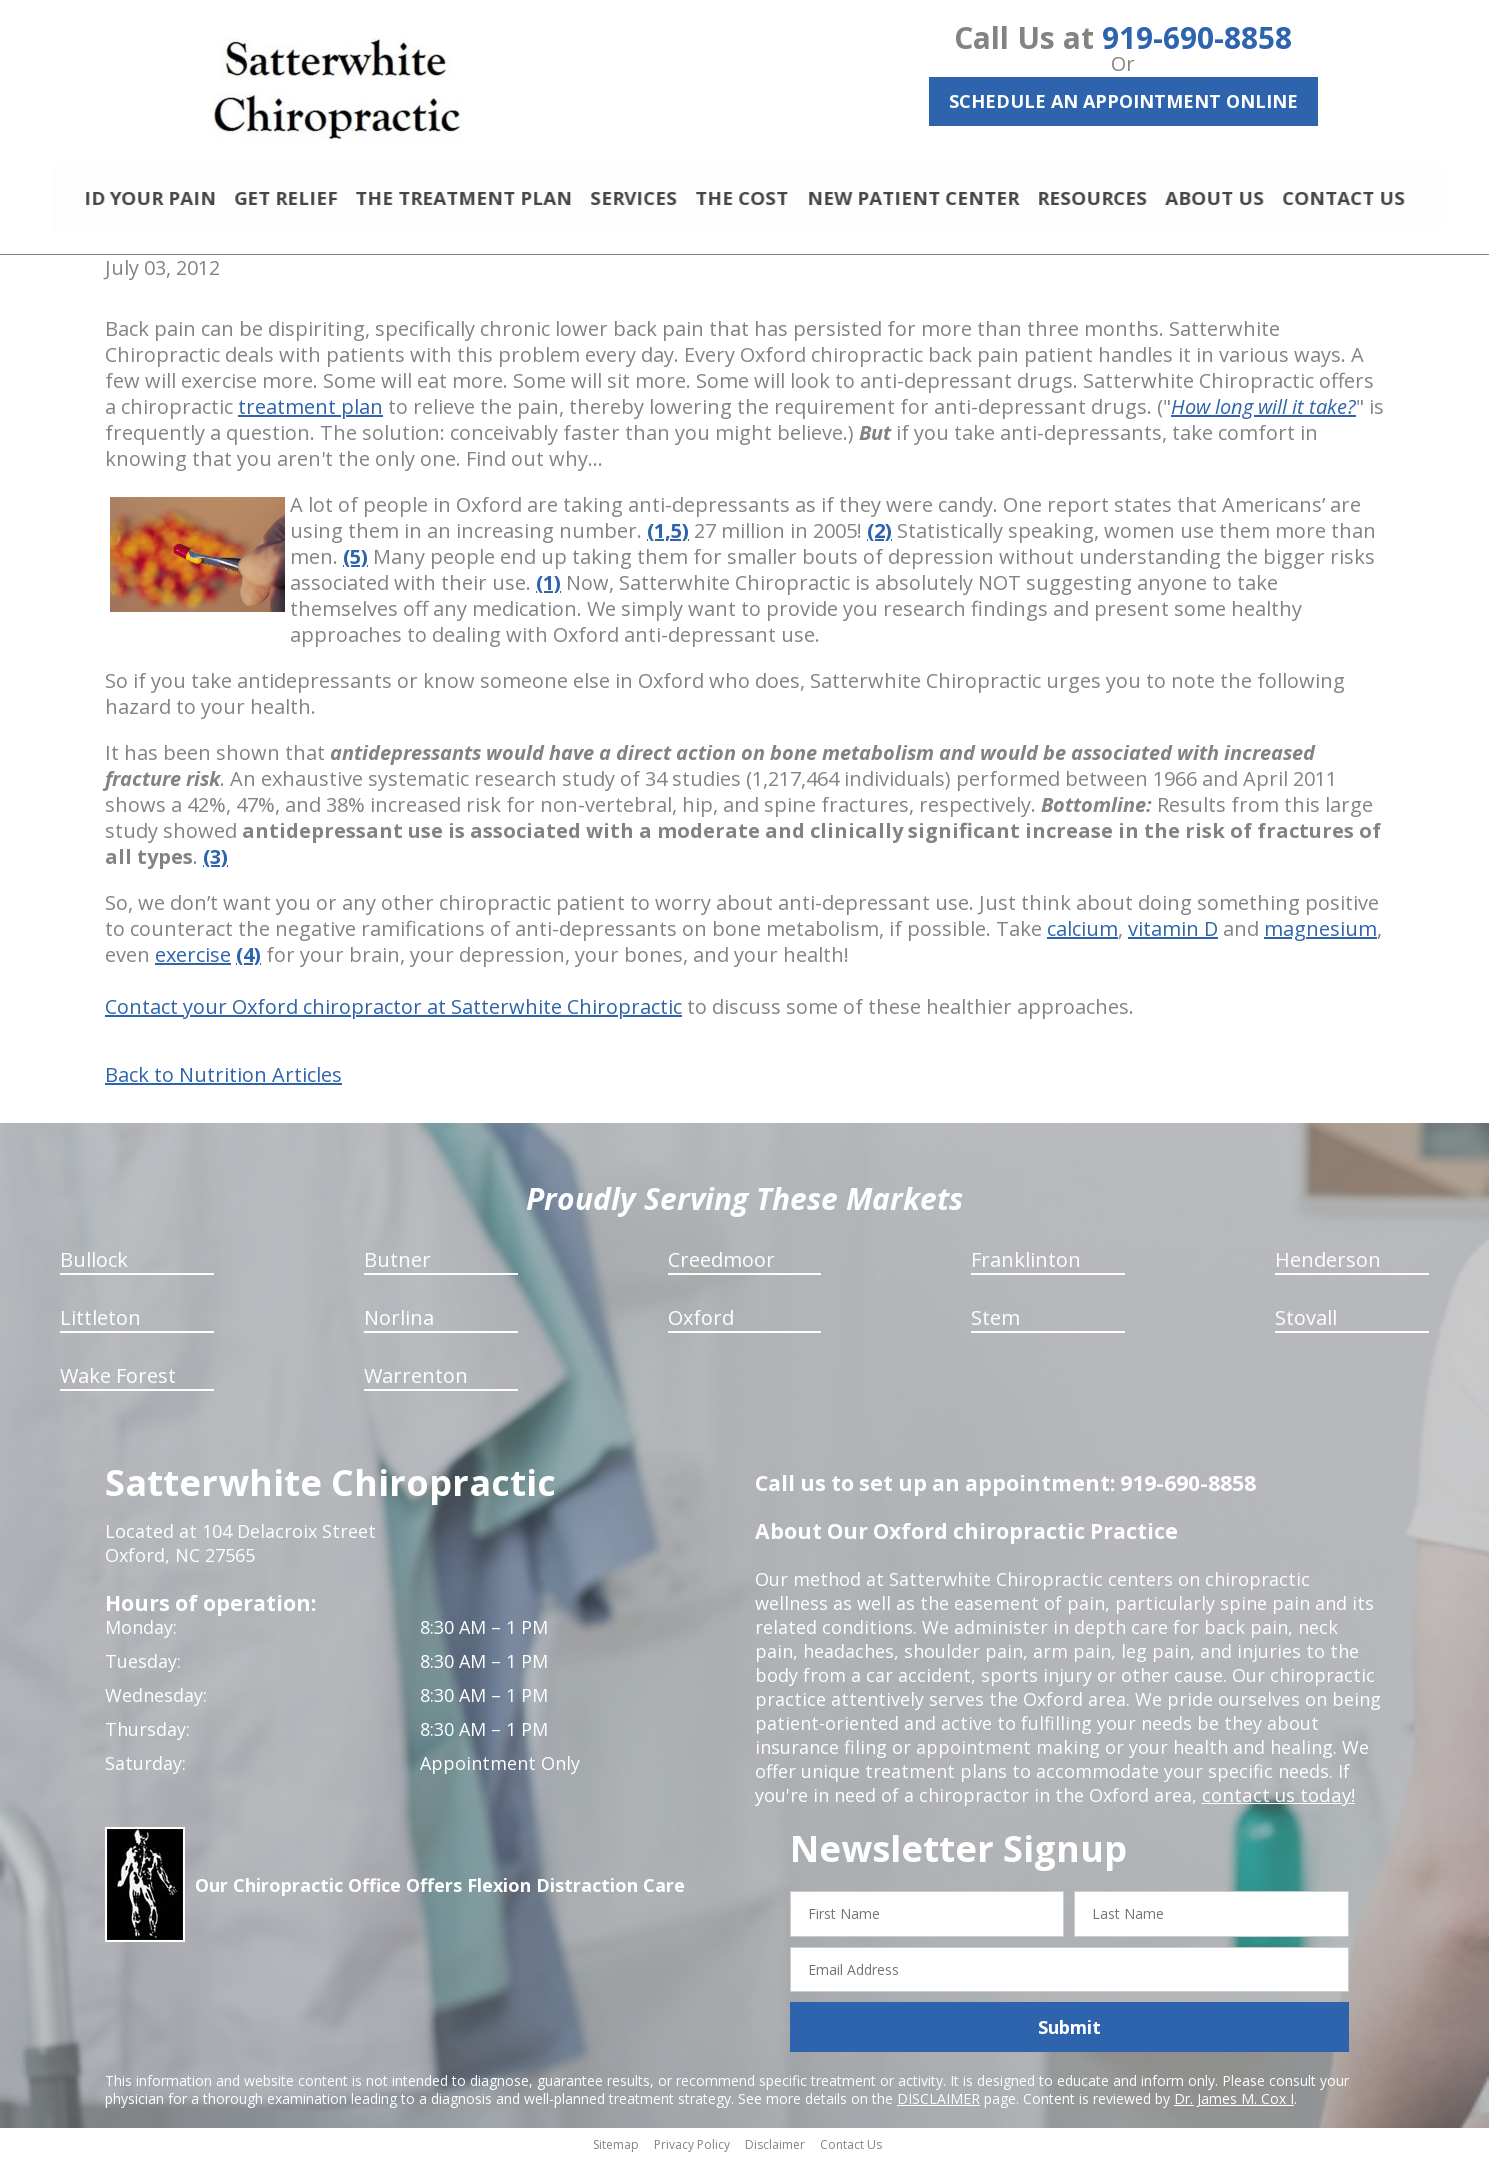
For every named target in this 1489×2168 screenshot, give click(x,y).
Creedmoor (721, 1268)
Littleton (100, 1326)
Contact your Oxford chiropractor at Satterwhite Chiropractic (393, 1015)
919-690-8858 (1197, 37)
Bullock (94, 1268)
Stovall (1306, 1326)
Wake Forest (118, 1384)
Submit (1069, 2036)
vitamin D (1173, 937)
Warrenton (416, 1384)
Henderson (1328, 1268)
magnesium (1320, 937)
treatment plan (310, 415)
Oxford (701, 1326)
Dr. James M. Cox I (1234, 2107)
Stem (995, 1326)
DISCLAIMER (938, 2107)
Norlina (399, 1326)
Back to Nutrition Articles (223, 1084)
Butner (397, 1268)
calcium (1082, 937)
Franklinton (1026, 1268)
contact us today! (1276, 1804)
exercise (193, 963)
